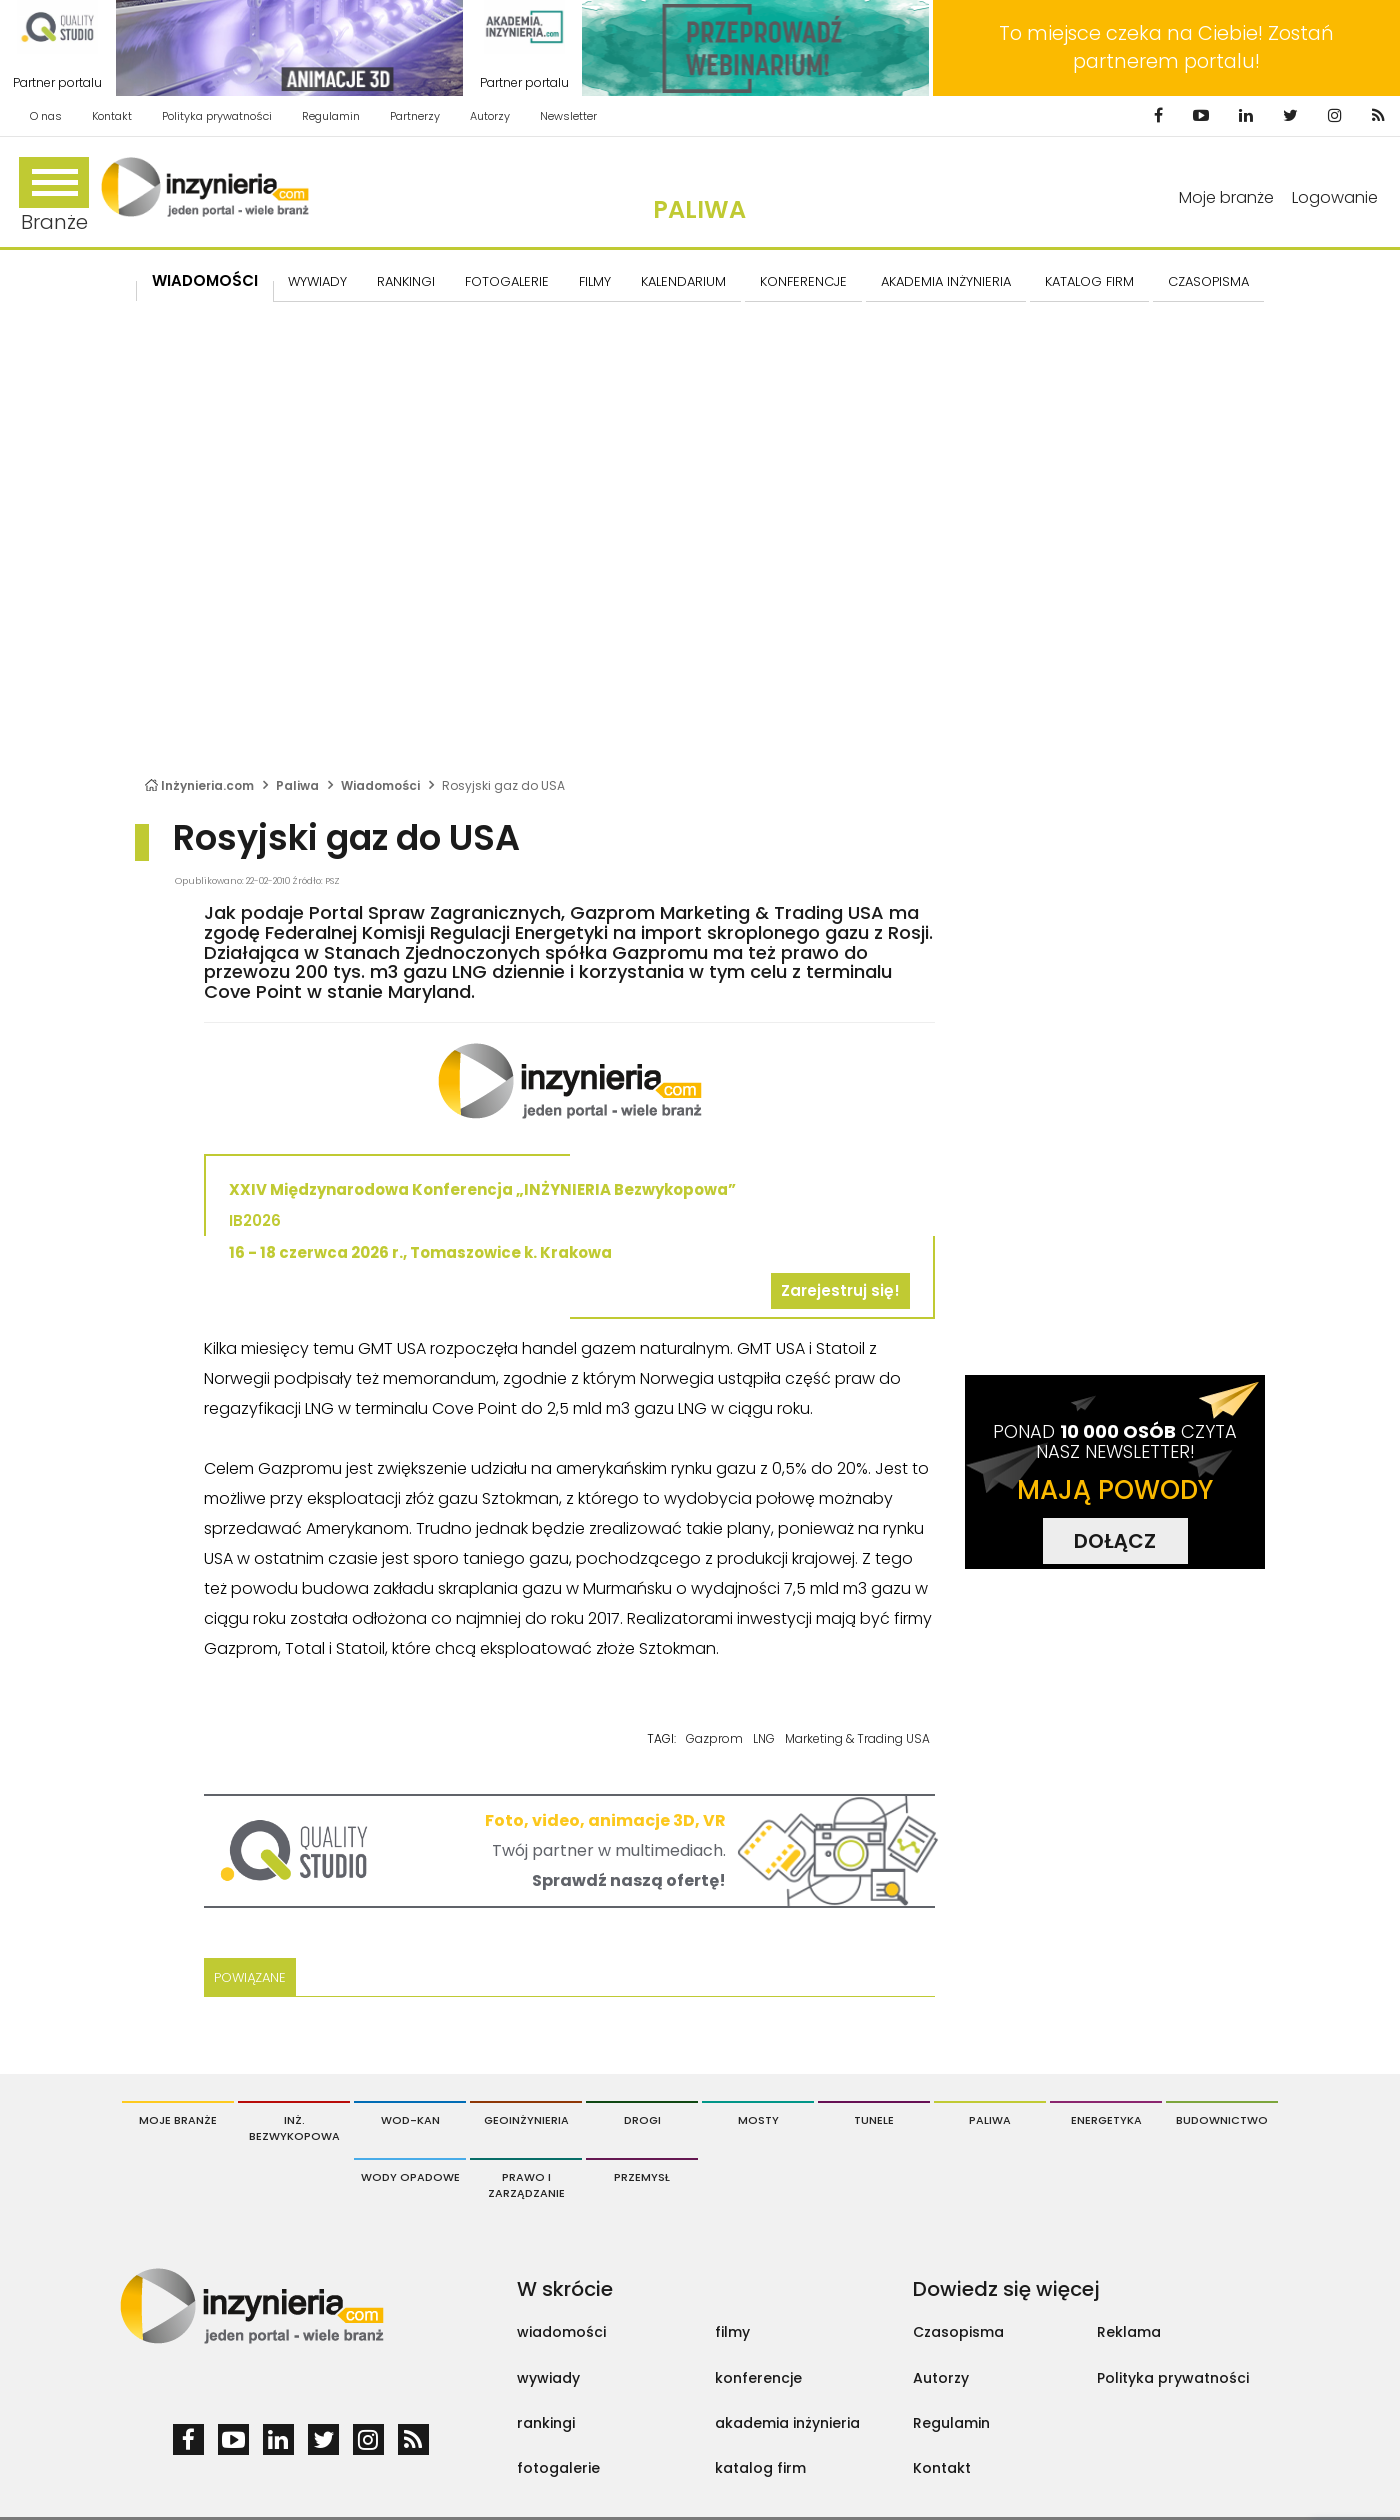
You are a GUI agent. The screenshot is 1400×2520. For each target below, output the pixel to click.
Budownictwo (1222, 2120)
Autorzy (490, 116)
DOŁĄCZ (1115, 1541)
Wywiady (317, 281)
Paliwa (699, 209)
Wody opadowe (410, 2177)
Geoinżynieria (526, 2120)
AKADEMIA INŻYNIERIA (946, 281)
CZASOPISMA (1208, 281)
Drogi (642, 2120)
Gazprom (714, 1738)
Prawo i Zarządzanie (526, 2185)
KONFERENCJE (803, 281)
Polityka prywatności (217, 116)
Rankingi (406, 281)
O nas (46, 116)
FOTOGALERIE (507, 281)
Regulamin (331, 116)
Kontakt (112, 116)
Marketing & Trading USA (857, 1738)
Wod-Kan (410, 2120)
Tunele (874, 2120)
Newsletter (568, 116)
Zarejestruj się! (840, 1290)
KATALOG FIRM (1089, 281)
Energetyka (1106, 2120)
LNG (764, 1738)
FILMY (595, 281)
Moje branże (1226, 197)
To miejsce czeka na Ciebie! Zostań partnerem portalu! (1166, 47)
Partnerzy (415, 116)
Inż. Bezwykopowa (294, 2128)
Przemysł (642, 2177)
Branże (54, 196)
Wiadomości (205, 280)
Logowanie (1335, 197)
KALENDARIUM (683, 281)
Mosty (758, 2120)
